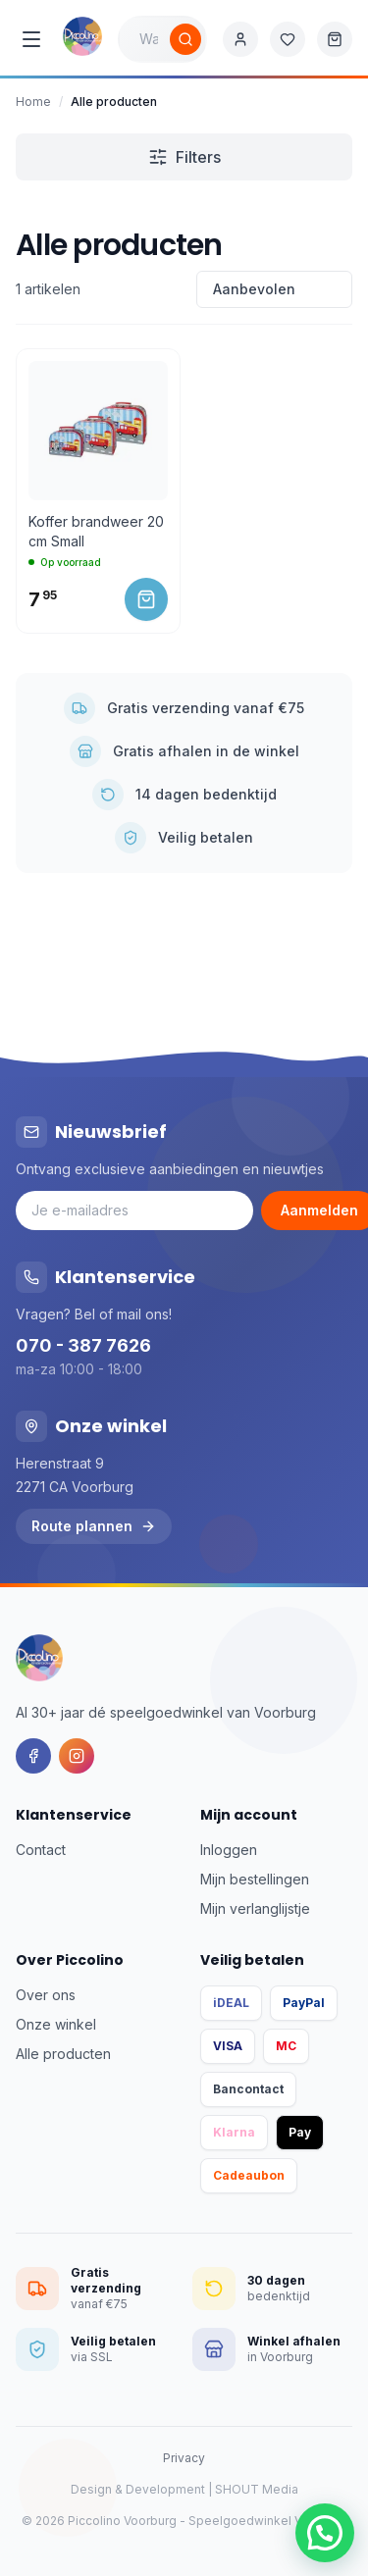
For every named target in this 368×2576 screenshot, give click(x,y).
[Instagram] (76, 1756)
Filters (184, 157)
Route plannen (93, 1526)
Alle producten (63, 2053)
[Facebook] (33, 1756)
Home (33, 101)
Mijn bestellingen (254, 1879)
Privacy (184, 2457)
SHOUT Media (256, 2489)
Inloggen (228, 1849)
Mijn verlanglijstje (255, 1908)
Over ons (46, 1994)
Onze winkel (56, 2024)
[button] (324, 2532)
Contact (41, 1849)
